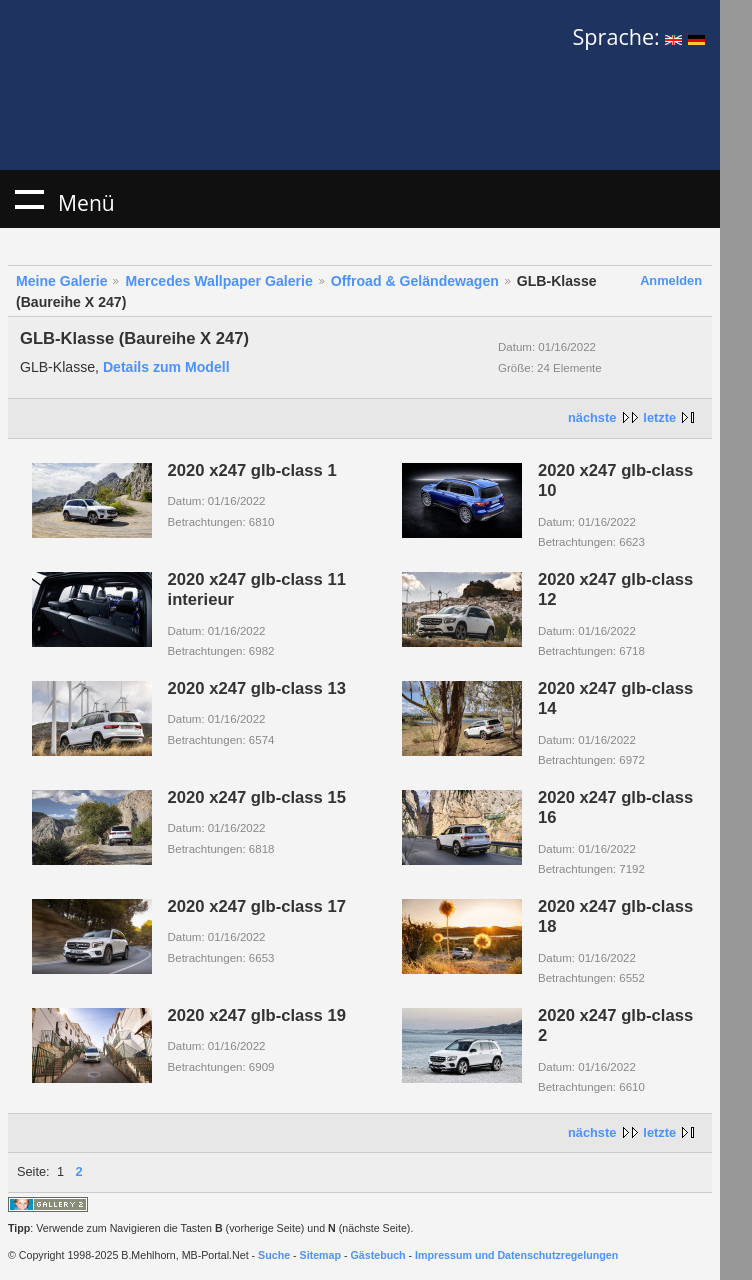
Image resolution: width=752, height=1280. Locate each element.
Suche (274, 1255)
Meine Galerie (62, 281)
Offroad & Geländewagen (415, 281)
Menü (29, 199)
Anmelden (671, 280)
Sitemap (320, 1255)
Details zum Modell (166, 367)
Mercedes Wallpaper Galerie (218, 281)
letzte (659, 417)
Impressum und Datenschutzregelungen (516, 1255)
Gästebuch (378, 1255)
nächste (592, 417)
